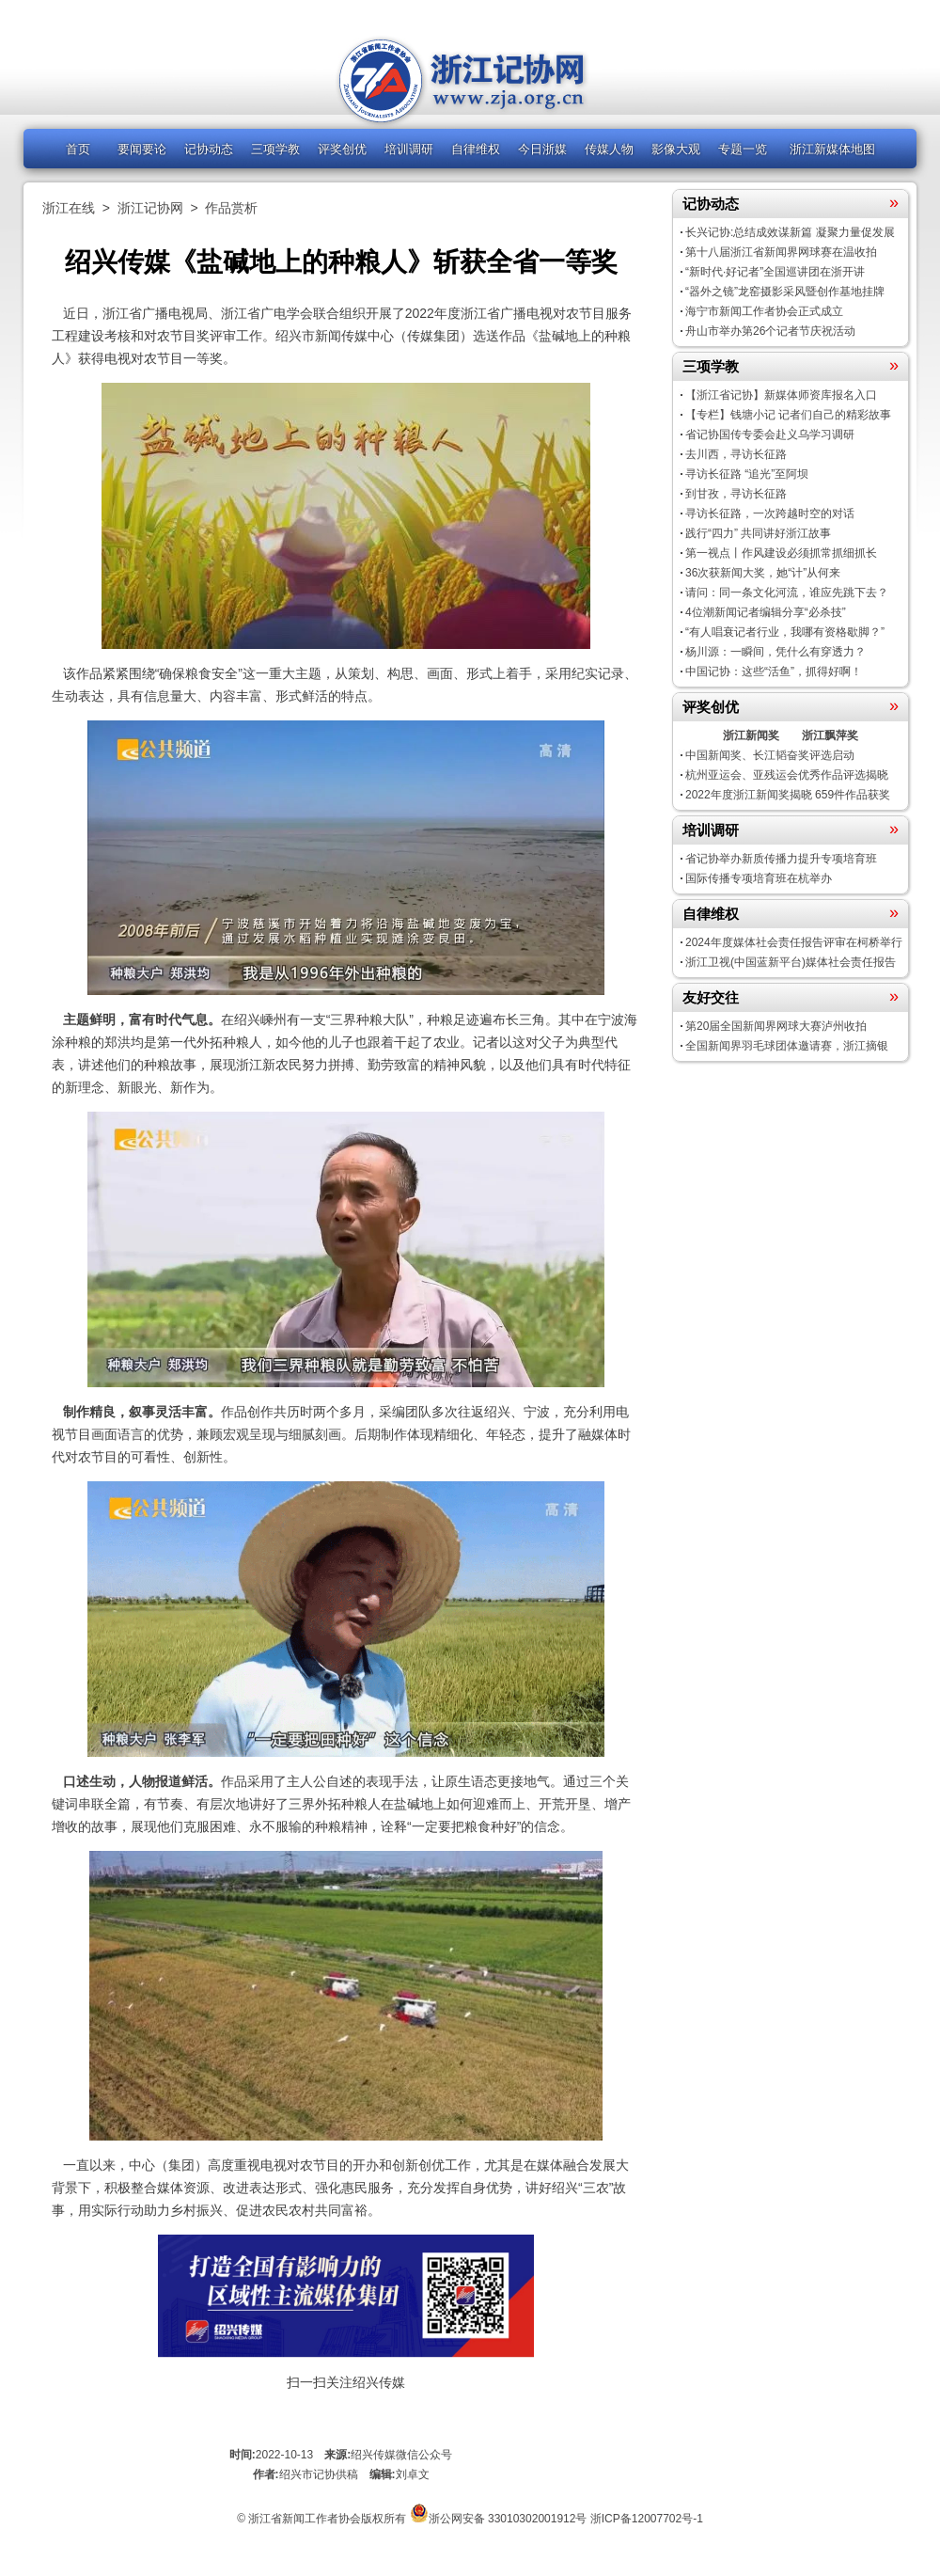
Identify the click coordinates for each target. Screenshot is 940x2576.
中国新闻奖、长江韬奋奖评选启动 (769, 755)
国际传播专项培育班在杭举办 (758, 878)
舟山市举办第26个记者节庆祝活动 (770, 331)
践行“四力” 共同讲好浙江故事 (758, 533)
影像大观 (675, 149)
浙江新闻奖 (751, 735)
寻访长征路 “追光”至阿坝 (746, 474)
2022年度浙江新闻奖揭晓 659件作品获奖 (787, 794)
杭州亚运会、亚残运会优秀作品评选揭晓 (786, 775)
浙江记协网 (150, 207)
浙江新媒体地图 (832, 149)
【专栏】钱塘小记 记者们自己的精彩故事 (788, 414)
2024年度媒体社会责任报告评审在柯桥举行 (793, 942)
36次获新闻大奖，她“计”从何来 (762, 572)
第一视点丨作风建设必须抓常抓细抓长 (781, 553)
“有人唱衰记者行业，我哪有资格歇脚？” (785, 632)
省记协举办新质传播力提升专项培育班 (781, 858)
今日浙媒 (542, 149)
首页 (78, 149)
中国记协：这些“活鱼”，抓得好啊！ (773, 671)
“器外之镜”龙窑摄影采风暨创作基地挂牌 (785, 291)
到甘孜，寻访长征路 (736, 493)
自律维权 (475, 149)
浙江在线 (68, 207)
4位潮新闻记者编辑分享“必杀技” (765, 612)
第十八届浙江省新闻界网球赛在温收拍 (781, 252)
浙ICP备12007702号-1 (646, 2518)
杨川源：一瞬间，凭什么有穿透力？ (775, 651)
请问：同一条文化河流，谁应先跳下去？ (786, 592)
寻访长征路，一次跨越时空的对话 (769, 513)
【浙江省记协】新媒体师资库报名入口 (781, 395)
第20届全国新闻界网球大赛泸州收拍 (776, 1026)
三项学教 (275, 149)
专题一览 (742, 149)
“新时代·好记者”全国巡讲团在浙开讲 (775, 271)
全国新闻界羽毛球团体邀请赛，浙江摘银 (786, 1045)
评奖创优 (342, 149)
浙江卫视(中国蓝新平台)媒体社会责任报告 (790, 962)
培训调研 (408, 149)
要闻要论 (142, 149)
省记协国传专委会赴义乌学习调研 (769, 434)
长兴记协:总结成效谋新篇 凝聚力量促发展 (790, 232)
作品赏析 (231, 207)
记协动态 (208, 149)
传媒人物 (609, 149)
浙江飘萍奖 (830, 735)
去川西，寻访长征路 (736, 454)
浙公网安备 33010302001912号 (508, 2518)
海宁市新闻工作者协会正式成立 (764, 311)
